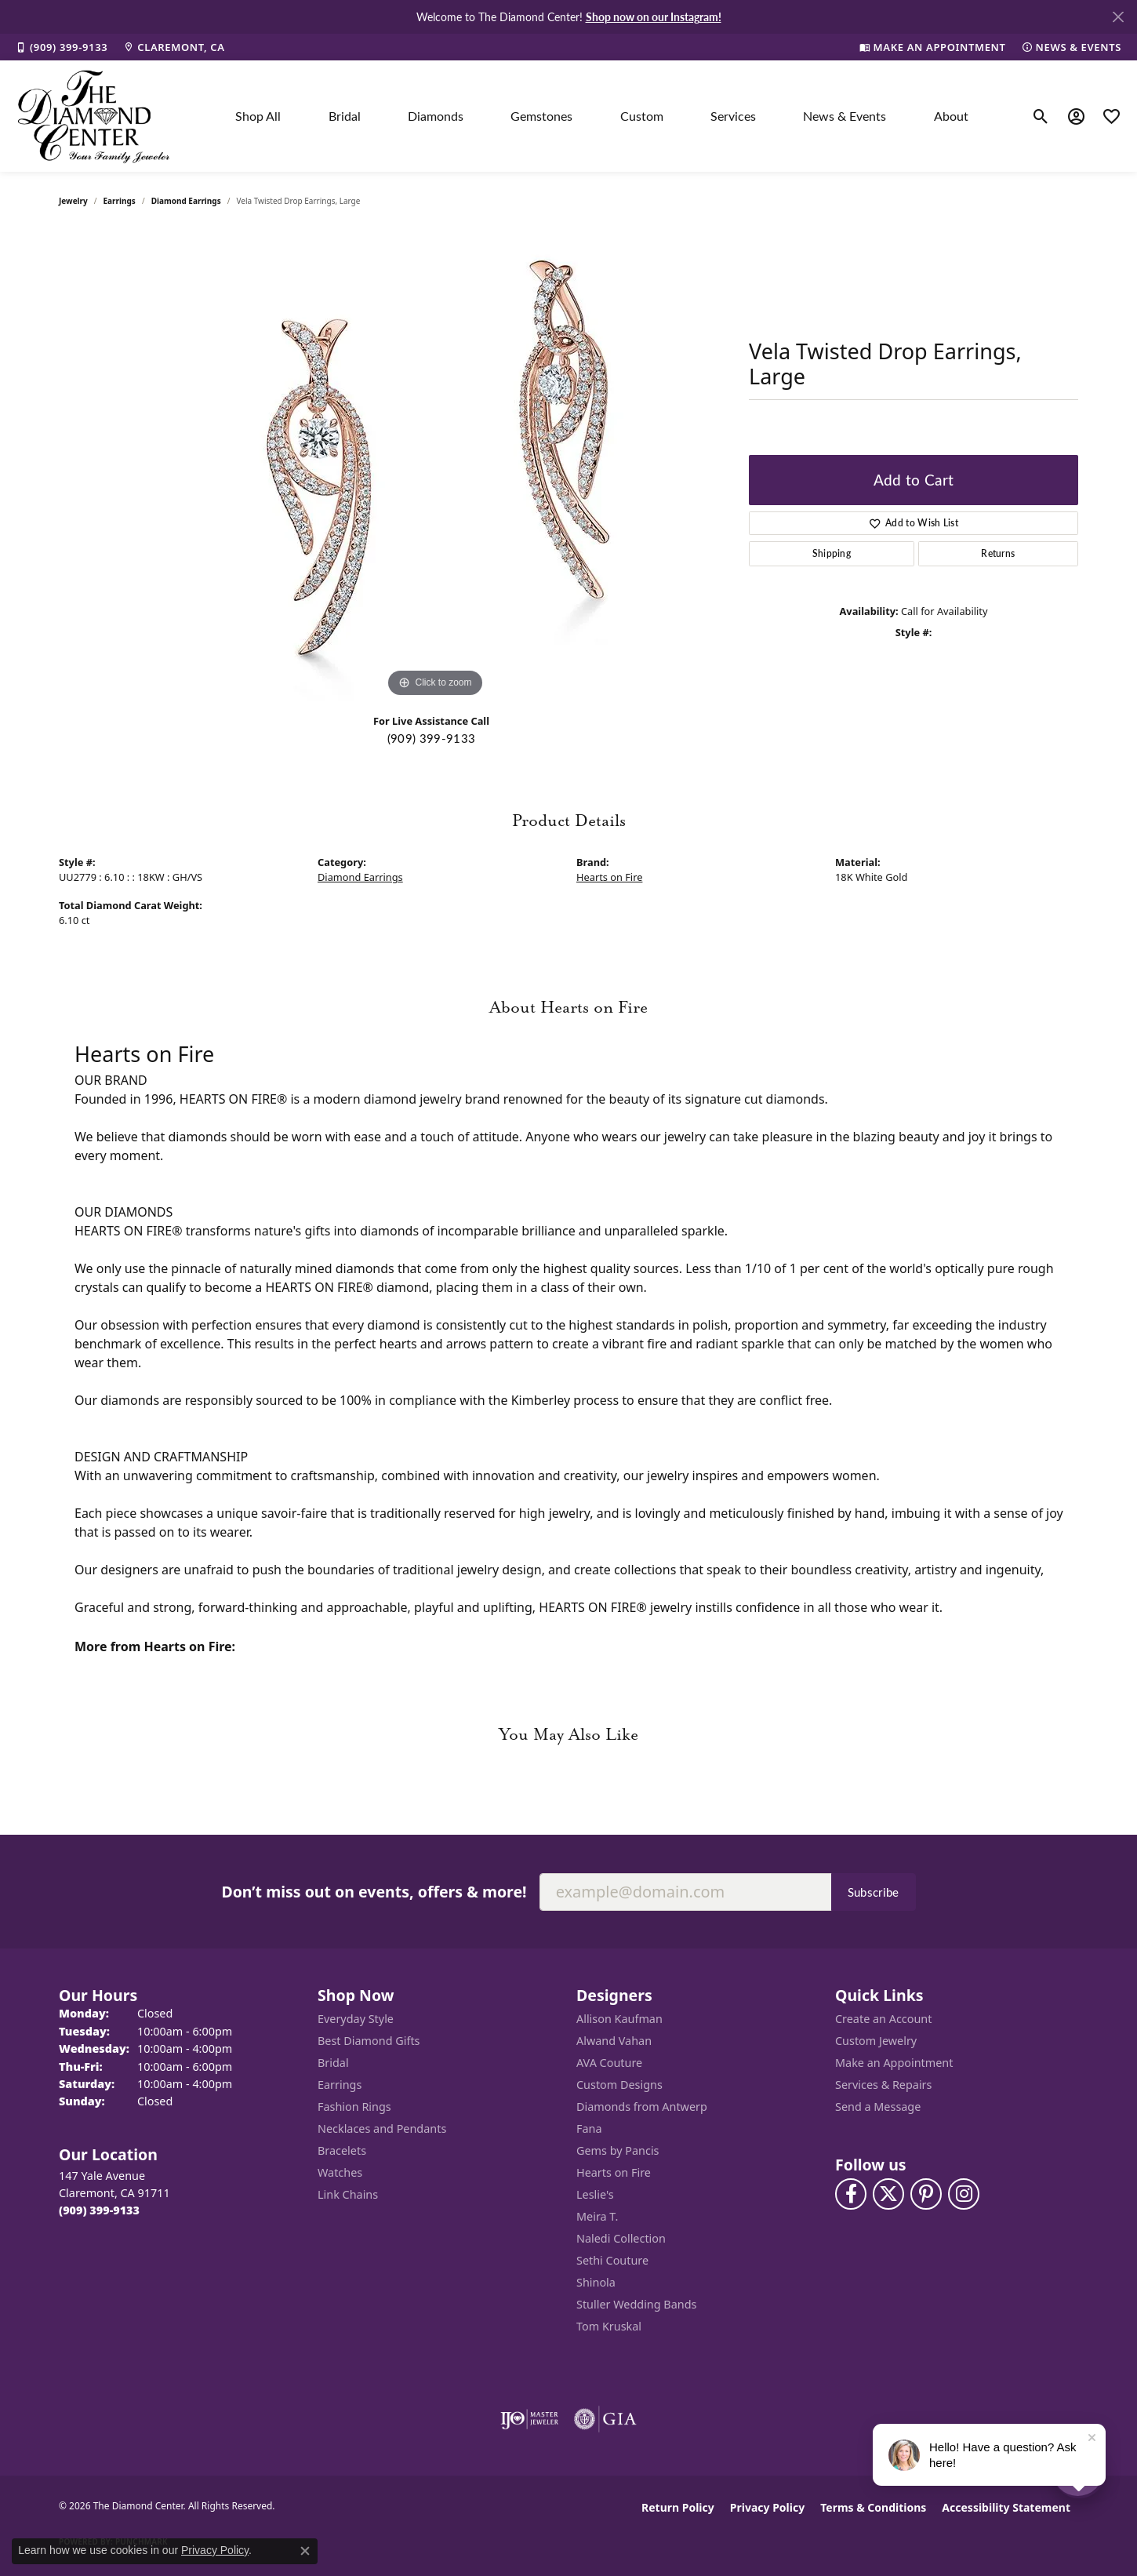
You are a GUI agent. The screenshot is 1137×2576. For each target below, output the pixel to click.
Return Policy (677, 2507)
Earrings (120, 200)
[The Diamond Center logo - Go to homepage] (94, 116)
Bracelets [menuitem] (342, 2150)
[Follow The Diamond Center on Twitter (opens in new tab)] (888, 2194)
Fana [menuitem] (589, 2128)
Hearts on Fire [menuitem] (613, 2172)
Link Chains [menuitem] (348, 2194)
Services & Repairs (883, 2084)
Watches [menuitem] (340, 2172)
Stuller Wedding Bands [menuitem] (636, 2304)
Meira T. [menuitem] (597, 2216)
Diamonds (435, 115)
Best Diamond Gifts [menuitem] (369, 2040)
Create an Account (883, 2018)
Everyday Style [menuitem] (356, 2018)
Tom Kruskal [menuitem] (608, 2326)
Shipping (832, 553)
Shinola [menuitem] (596, 2282)
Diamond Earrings (186, 200)
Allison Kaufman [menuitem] (619, 2018)
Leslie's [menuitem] (595, 2194)
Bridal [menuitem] (333, 2062)
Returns (998, 553)
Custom (641, 115)
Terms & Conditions (873, 2507)
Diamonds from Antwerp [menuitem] (641, 2106)
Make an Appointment (894, 2062)
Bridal (345, 115)
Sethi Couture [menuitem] (612, 2260)
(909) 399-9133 (431, 738)
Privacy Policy (767, 2507)
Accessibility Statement (1006, 2507)
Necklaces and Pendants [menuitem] (382, 2128)
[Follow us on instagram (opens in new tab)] (963, 2194)
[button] (1041, 116)
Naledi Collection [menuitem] (621, 2238)
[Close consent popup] (305, 2551)
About (951, 115)
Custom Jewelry (876, 2040)
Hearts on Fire (609, 877)
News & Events (844, 115)
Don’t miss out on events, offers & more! (373, 1892)
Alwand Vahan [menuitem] (614, 2040)
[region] (435, 466)
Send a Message (878, 2106)
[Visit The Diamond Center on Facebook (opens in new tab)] (850, 2194)
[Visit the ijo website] (529, 2419)
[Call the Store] (99, 2210)
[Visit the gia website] (605, 2419)
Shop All (258, 115)
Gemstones (541, 115)
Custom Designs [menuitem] (619, 2084)
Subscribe (873, 1892)
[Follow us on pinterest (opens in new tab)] (926, 2194)
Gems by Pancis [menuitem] (617, 2150)
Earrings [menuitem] (339, 2084)
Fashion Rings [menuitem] (354, 2106)
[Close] (1118, 17)
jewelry (73, 200)
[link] (61, 47)
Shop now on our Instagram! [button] (653, 16)
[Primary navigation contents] (601, 116)
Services (733, 115)
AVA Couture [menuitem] (609, 2062)
